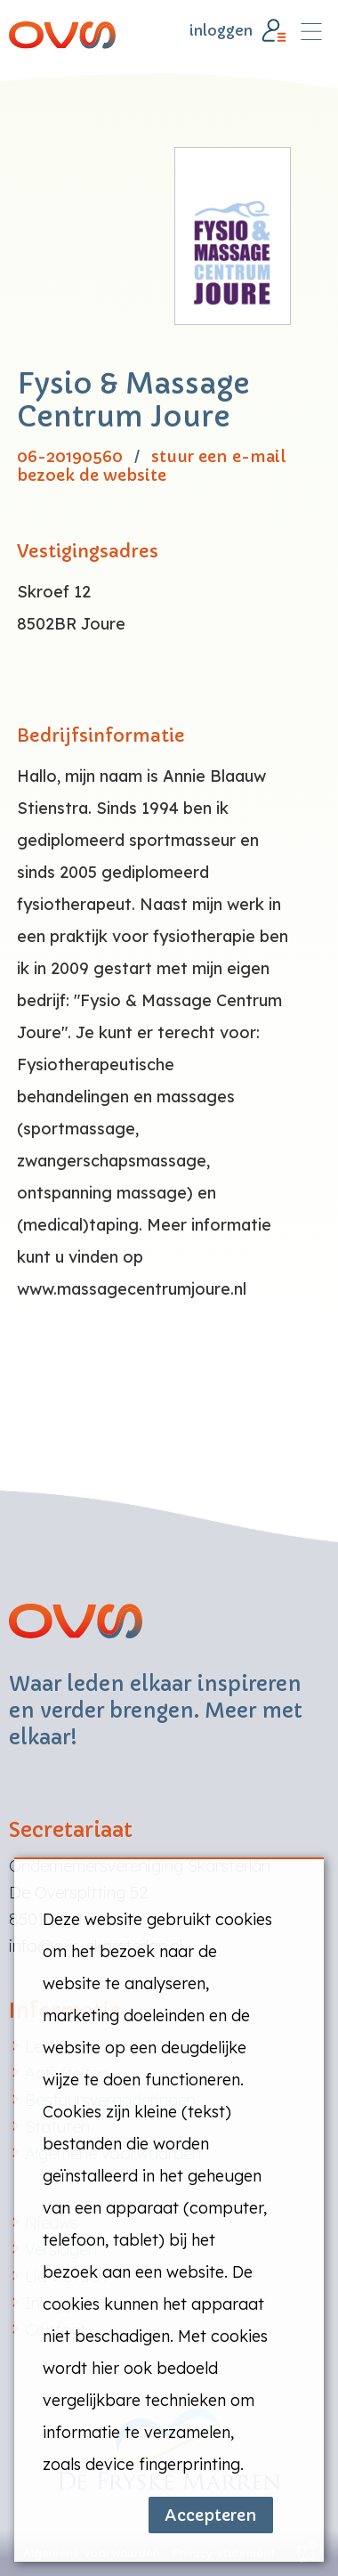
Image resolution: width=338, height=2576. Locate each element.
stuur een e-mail (218, 457)
